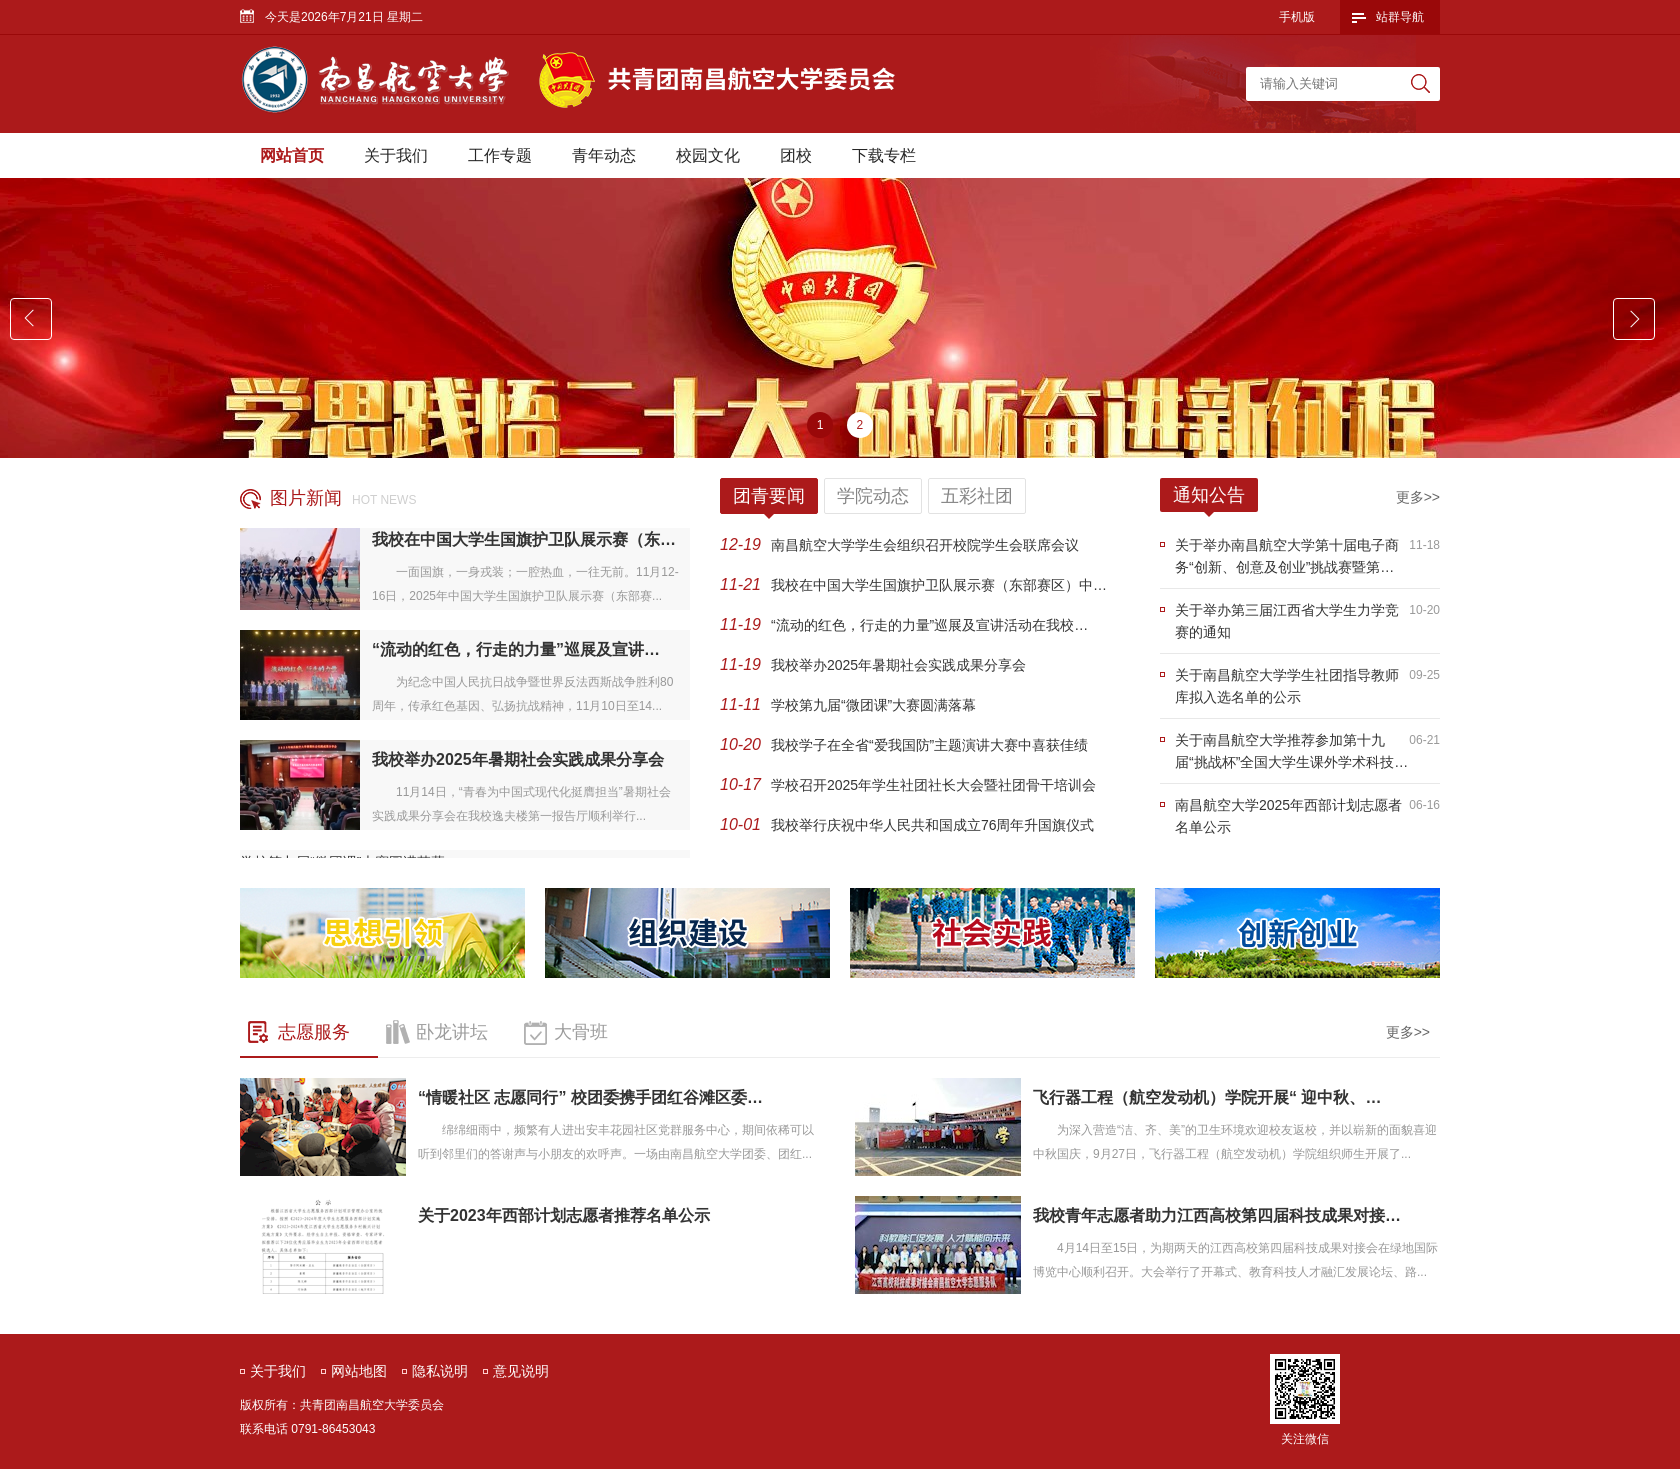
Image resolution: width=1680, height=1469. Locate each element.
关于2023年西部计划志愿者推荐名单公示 (564, 1215)
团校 (796, 155)
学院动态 (873, 496)
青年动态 (604, 155)
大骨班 (581, 1032)
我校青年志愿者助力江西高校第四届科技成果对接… (1217, 1215)
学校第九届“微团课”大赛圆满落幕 (873, 705)
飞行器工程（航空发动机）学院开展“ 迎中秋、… (1207, 1097)
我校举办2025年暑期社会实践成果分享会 (518, 761)
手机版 (1297, 17)
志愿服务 (314, 1032)
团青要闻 (769, 496)
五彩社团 (977, 496)
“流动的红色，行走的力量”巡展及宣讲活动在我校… (929, 625)
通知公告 (1209, 495)
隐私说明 (440, 1371)
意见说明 (521, 1371)
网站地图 (359, 1371)
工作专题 (500, 155)
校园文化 (708, 155)
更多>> (1418, 497)
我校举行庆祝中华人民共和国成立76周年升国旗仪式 (933, 825)
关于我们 (396, 155)
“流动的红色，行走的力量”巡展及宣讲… (516, 651)
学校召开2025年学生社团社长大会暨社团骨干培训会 (933, 785)
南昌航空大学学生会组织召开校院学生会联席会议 (925, 545)
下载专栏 (884, 155)
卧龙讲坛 (452, 1032)
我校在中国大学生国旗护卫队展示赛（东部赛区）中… (939, 585)
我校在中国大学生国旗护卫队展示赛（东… (524, 541)
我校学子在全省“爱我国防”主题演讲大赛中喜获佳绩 (929, 745)
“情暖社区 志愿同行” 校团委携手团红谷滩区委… (590, 1097)
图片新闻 (306, 498)
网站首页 (292, 155)
